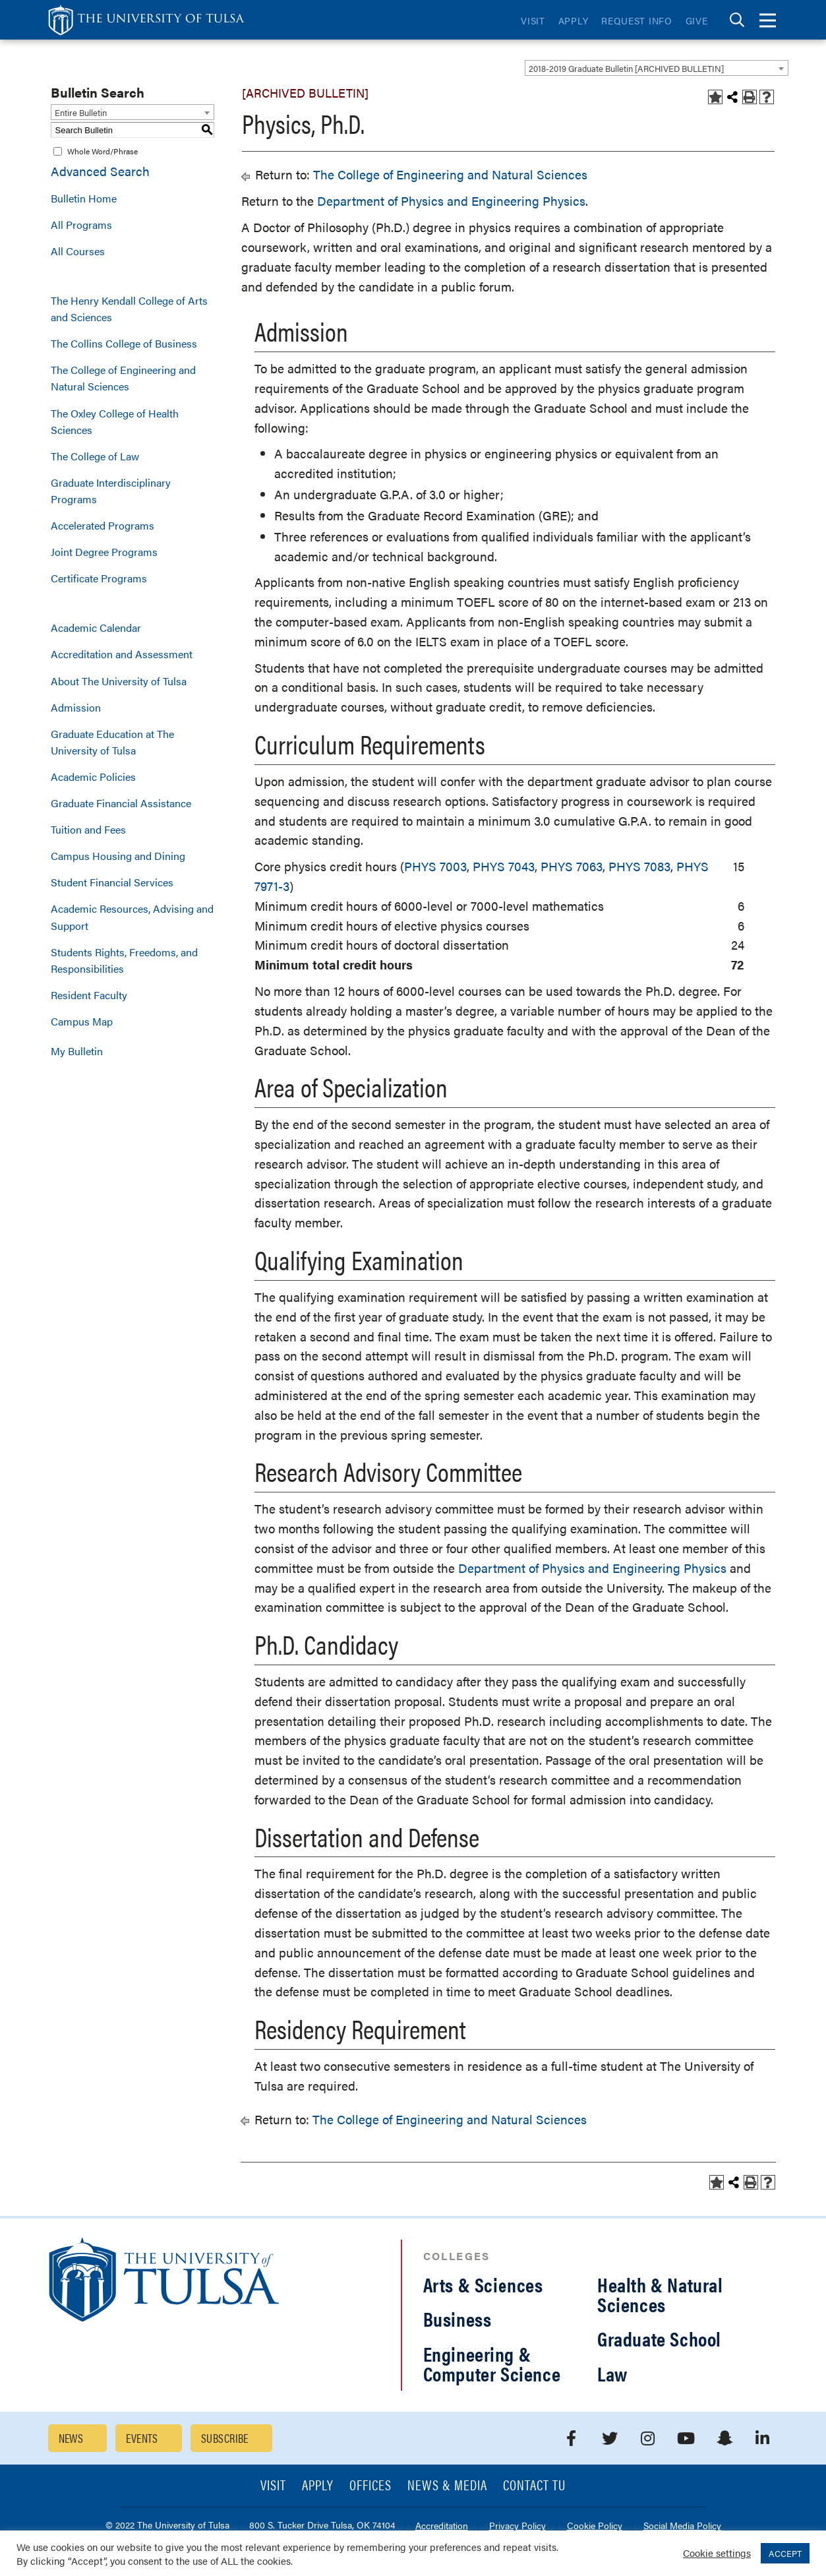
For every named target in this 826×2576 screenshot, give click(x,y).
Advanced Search (100, 171)
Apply (573, 20)
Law (612, 2373)
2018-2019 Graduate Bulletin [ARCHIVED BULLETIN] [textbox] (626, 68)
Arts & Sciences (483, 2284)
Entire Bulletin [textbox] (81, 112)
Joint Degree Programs (104, 551)
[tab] (737, 20)
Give (697, 20)
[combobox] (656, 68)
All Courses (78, 251)
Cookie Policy (594, 2526)
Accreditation (441, 2526)
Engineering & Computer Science (492, 2363)
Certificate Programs (99, 578)
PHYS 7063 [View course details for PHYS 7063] (572, 866)
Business (457, 2318)
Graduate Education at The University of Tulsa (112, 742)
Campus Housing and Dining (118, 855)
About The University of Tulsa (119, 681)
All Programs (81, 224)
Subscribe (225, 2438)
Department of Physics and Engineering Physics (451, 201)
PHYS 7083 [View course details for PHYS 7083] (639, 866)
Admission (76, 707)
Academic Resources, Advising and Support (132, 917)
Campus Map (82, 1021)
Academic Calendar (96, 627)
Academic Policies (93, 776)
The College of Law (95, 456)
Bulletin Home (84, 198)
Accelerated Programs (102, 525)
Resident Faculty (89, 994)
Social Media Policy (682, 2526)
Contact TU (534, 2486)
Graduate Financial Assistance (121, 803)
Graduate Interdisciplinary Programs (111, 490)
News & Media (447, 2486)
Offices (370, 2486)
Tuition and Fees (88, 829)
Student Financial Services (112, 882)
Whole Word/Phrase (102, 151)
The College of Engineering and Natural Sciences (123, 378)
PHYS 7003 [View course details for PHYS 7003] (435, 866)
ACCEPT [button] (785, 2553)
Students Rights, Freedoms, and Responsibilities (124, 960)
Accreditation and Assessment (121, 653)
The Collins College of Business (124, 343)
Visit (533, 20)
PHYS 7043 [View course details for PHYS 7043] (504, 866)
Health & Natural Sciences (660, 2294)
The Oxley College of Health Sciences (115, 421)
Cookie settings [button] (717, 2553)
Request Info (636, 20)
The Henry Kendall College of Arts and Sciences (129, 308)
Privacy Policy (517, 2526)
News (71, 2438)
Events (142, 2438)
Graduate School (659, 2338)
